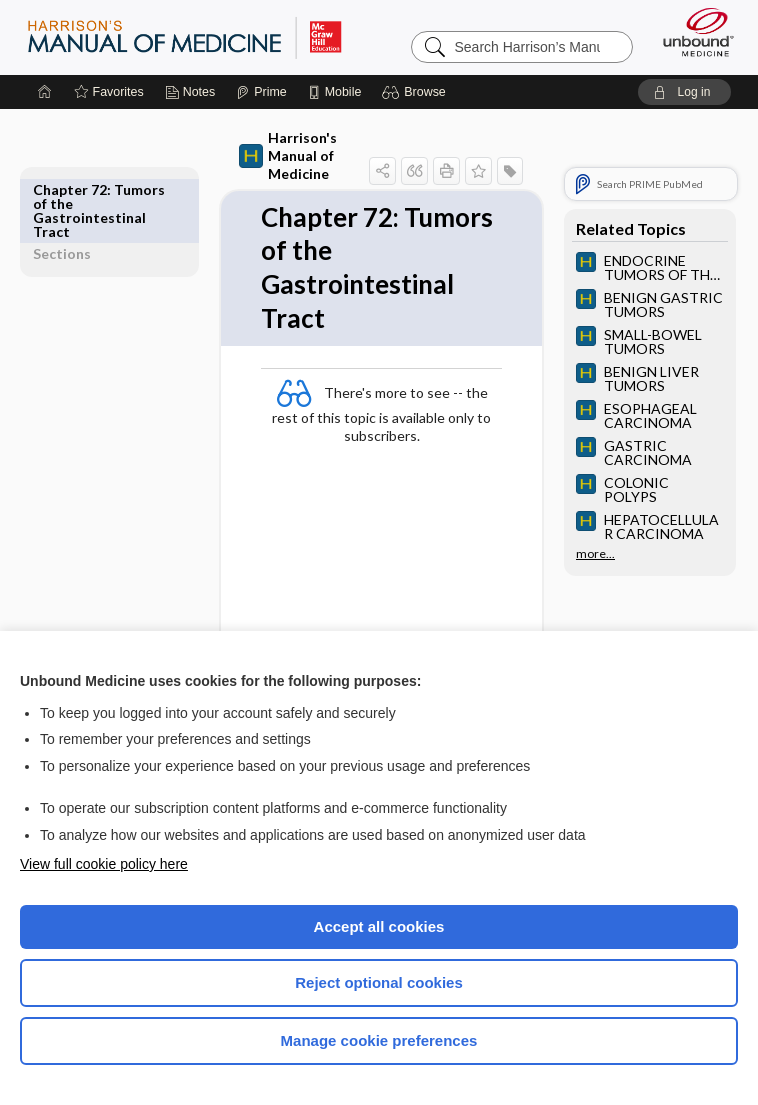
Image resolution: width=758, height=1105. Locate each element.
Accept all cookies (379, 926)
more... (595, 554)
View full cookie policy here (104, 864)
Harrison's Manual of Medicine (285, 146)
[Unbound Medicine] (692, 32)
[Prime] (261, 92)
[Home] (45, 92)
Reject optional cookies (379, 982)
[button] (416, 92)
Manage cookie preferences (379, 1040)
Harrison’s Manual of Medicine (184, 37)
